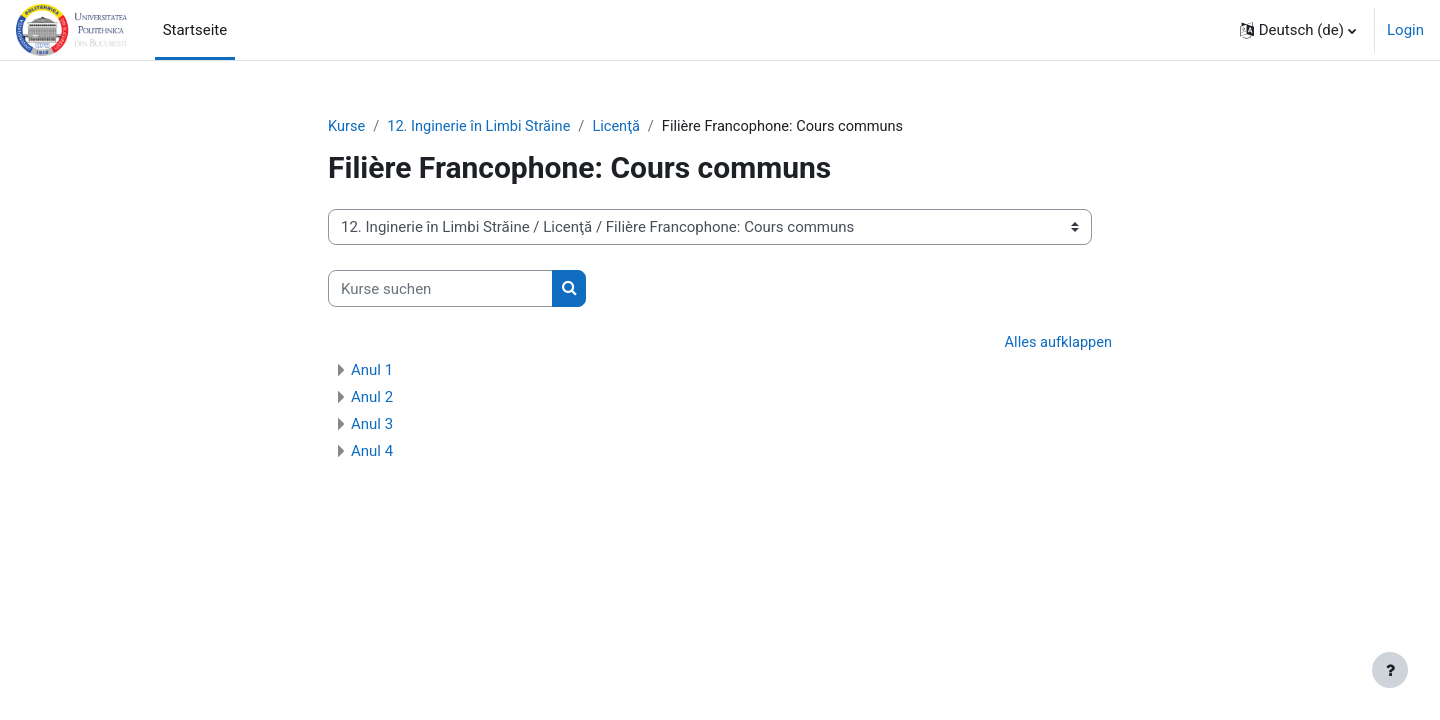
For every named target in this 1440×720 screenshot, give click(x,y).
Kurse (347, 127)
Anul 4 (372, 452)
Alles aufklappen (1056, 344)
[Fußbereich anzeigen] (1390, 670)
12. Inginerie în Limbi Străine (483, 127)
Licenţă (623, 127)
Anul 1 (372, 371)
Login (1405, 30)
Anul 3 (372, 425)
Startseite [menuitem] (195, 30)
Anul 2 (372, 398)
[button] (1298, 30)
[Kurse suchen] (440, 289)
